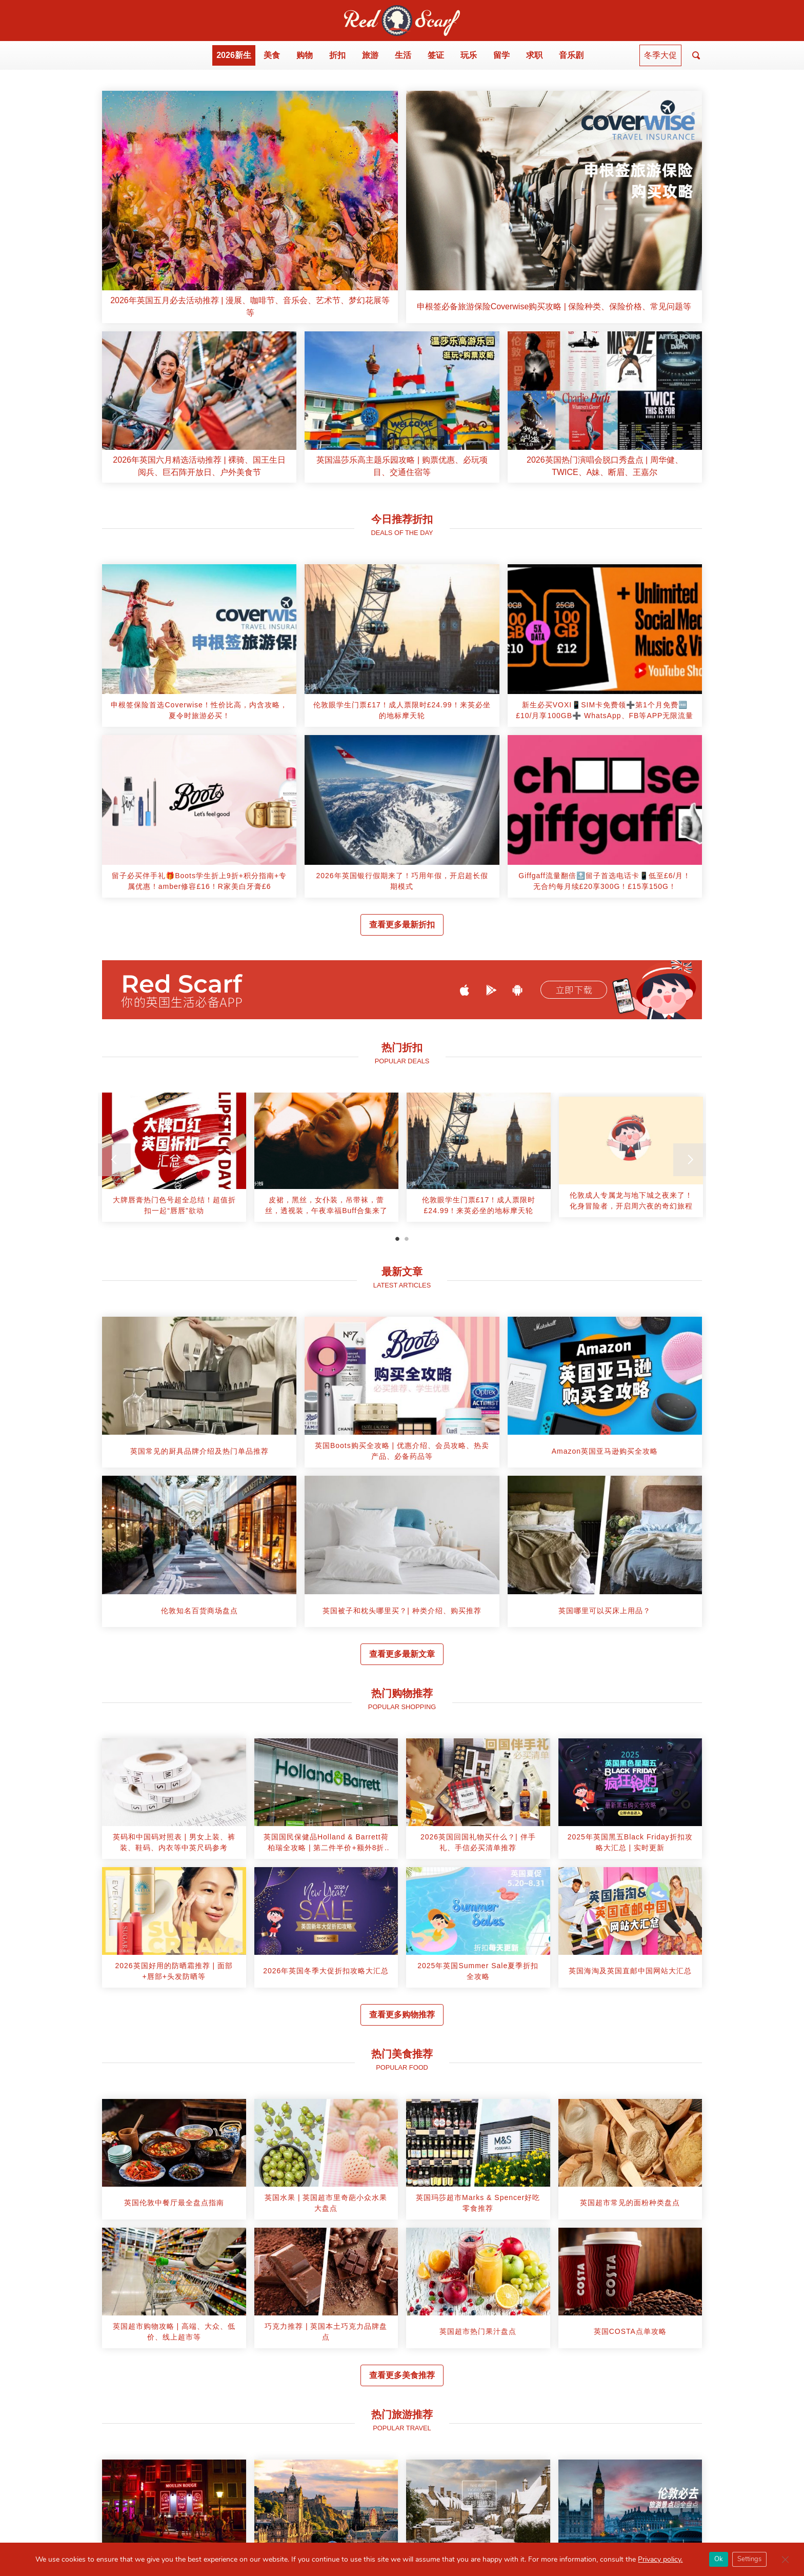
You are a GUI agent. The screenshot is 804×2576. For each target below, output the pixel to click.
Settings (749, 2559)
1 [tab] (397, 1238)
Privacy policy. (660, 2559)
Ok (718, 2559)
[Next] (689, 1159)
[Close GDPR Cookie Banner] (785, 2559)
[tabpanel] (174, 1161)
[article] (250, 207)
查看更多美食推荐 (402, 2375)
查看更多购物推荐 (402, 2014)
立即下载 (573, 990)
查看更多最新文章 (402, 1654)
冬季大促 (660, 55)
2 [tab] (406, 1238)
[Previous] (114, 1159)
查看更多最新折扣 (402, 924)
